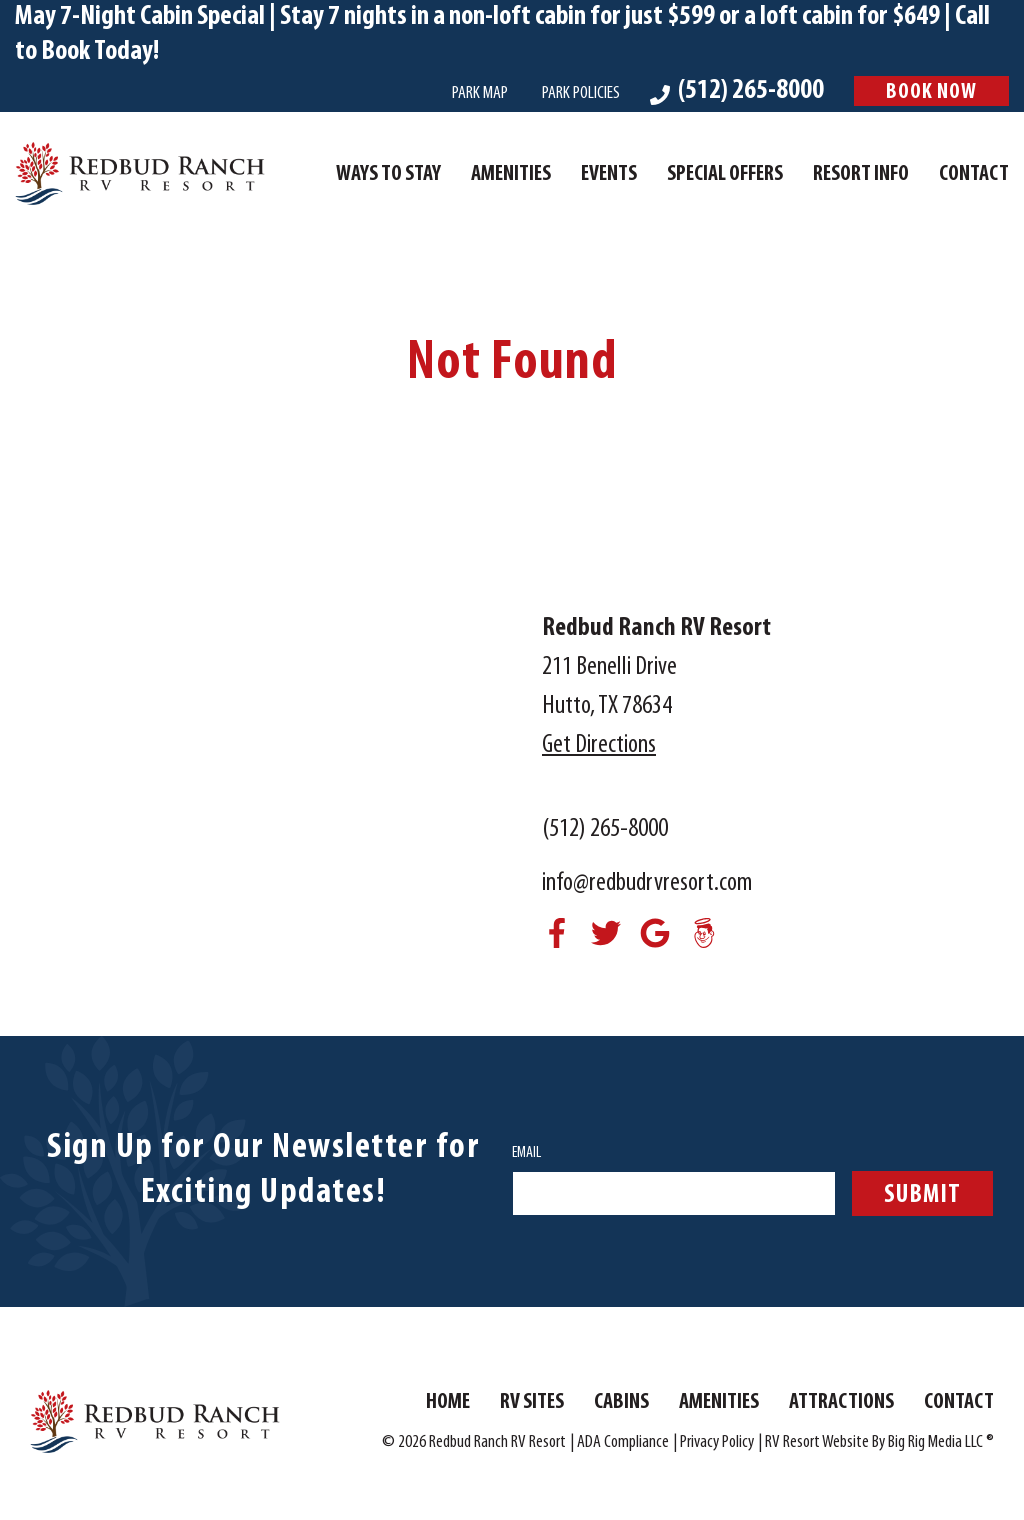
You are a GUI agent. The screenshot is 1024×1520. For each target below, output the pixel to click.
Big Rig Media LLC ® (941, 1442)
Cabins (621, 1402)
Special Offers (725, 174)
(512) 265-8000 (605, 829)
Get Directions (599, 745)
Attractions (841, 1402)
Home (448, 1402)
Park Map (480, 93)
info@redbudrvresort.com (647, 883)
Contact (974, 174)
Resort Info (861, 174)
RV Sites (532, 1402)
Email (526, 1153)
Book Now (931, 92)
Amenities (511, 174)
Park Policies (581, 93)
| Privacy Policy (713, 1442)
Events (609, 174)
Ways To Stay (388, 174)
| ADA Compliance (619, 1442)
